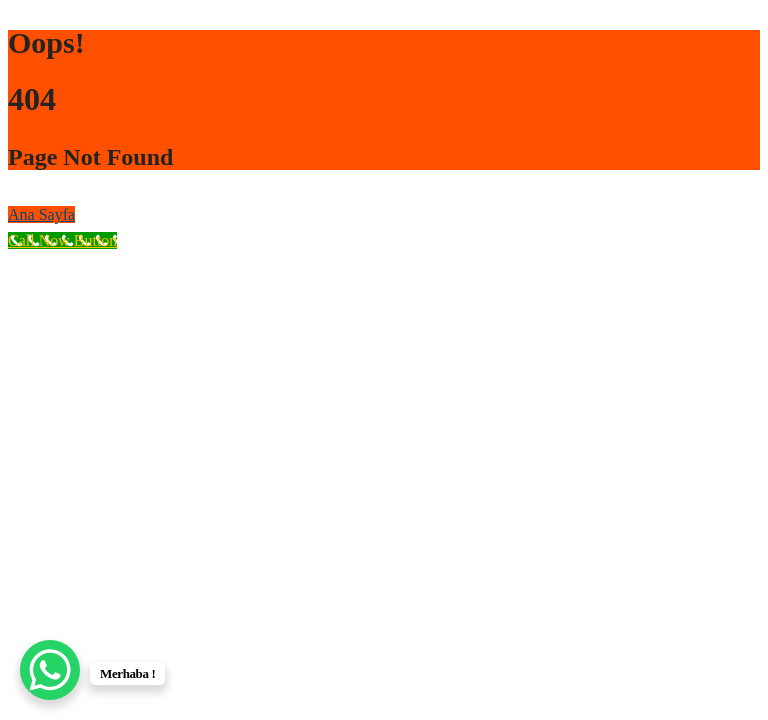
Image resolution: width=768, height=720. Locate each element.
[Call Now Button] (62, 240)
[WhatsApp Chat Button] (50, 670)
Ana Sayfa (41, 214)
